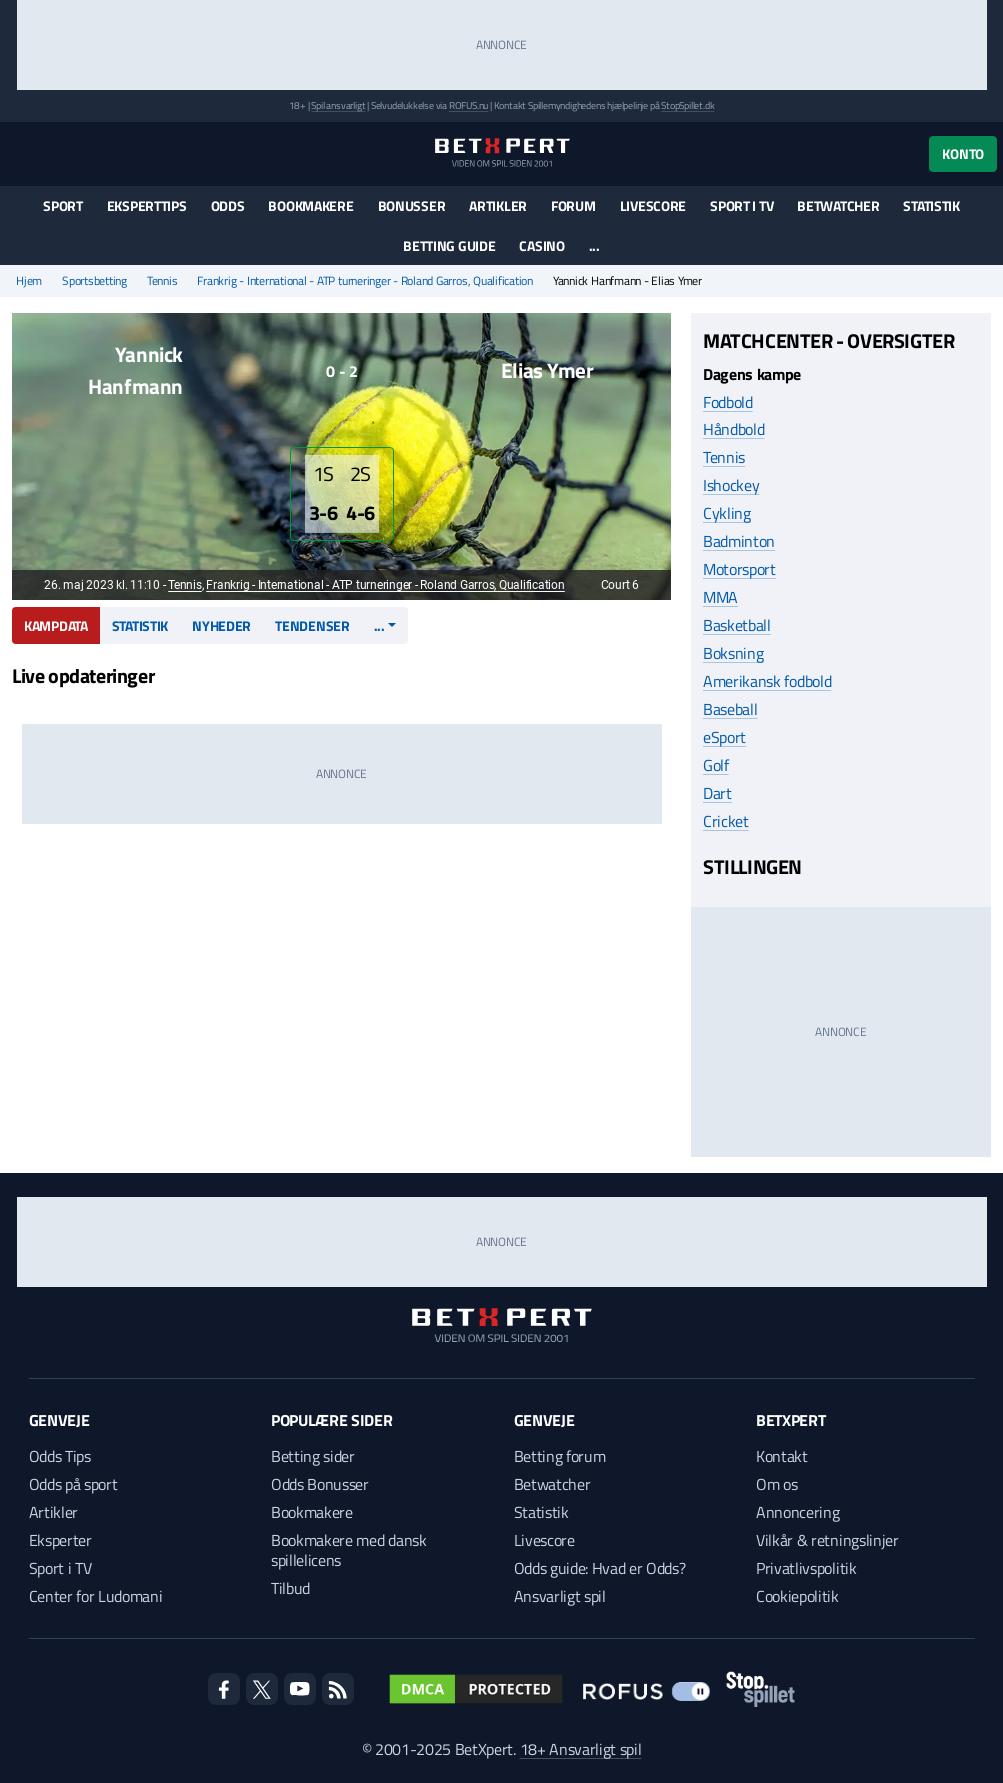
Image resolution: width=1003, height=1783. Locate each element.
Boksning (733, 653)
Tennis (162, 281)
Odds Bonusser (320, 1484)
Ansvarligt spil (560, 1596)
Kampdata (56, 625)
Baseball (730, 709)
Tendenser (312, 625)
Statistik (931, 205)
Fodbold (728, 402)
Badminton (739, 541)
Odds (228, 205)
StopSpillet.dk (687, 105)
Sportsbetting (94, 281)
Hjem (29, 281)
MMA (720, 597)
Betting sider (313, 1456)
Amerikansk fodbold (767, 681)
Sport (63, 205)
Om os (776, 1484)
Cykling (727, 513)
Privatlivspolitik (806, 1568)
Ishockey (731, 485)
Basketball (737, 625)
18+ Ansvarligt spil (581, 1749)
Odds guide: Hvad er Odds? (600, 1568)
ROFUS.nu (468, 105)
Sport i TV (741, 205)
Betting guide (449, 245)
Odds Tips (60, 1456)
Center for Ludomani (96, 1596)
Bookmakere (310, 205)
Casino (541, 245)
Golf (716, 765)
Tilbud (290, 1588)
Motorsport (739, 569)
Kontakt (782, 1456)
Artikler (498, 205)
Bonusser (412, 205)
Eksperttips (147, 205)
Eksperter (60, 1540)
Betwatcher (838, 205)
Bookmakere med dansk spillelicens (349, 1550)
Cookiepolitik (797, 1596)
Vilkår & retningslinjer (827, 1540)
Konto (963, 153)
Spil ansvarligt (338, 105)
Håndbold (733, 429)
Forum (573, 205)
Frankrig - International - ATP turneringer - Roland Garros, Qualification (364, 281)
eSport (724, 737)
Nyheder (221, 625)
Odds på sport (73, 1484)
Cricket (726, 821)
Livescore (653, 205)
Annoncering (797, 1512)
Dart (717, 793)
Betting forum (560, 1456)
